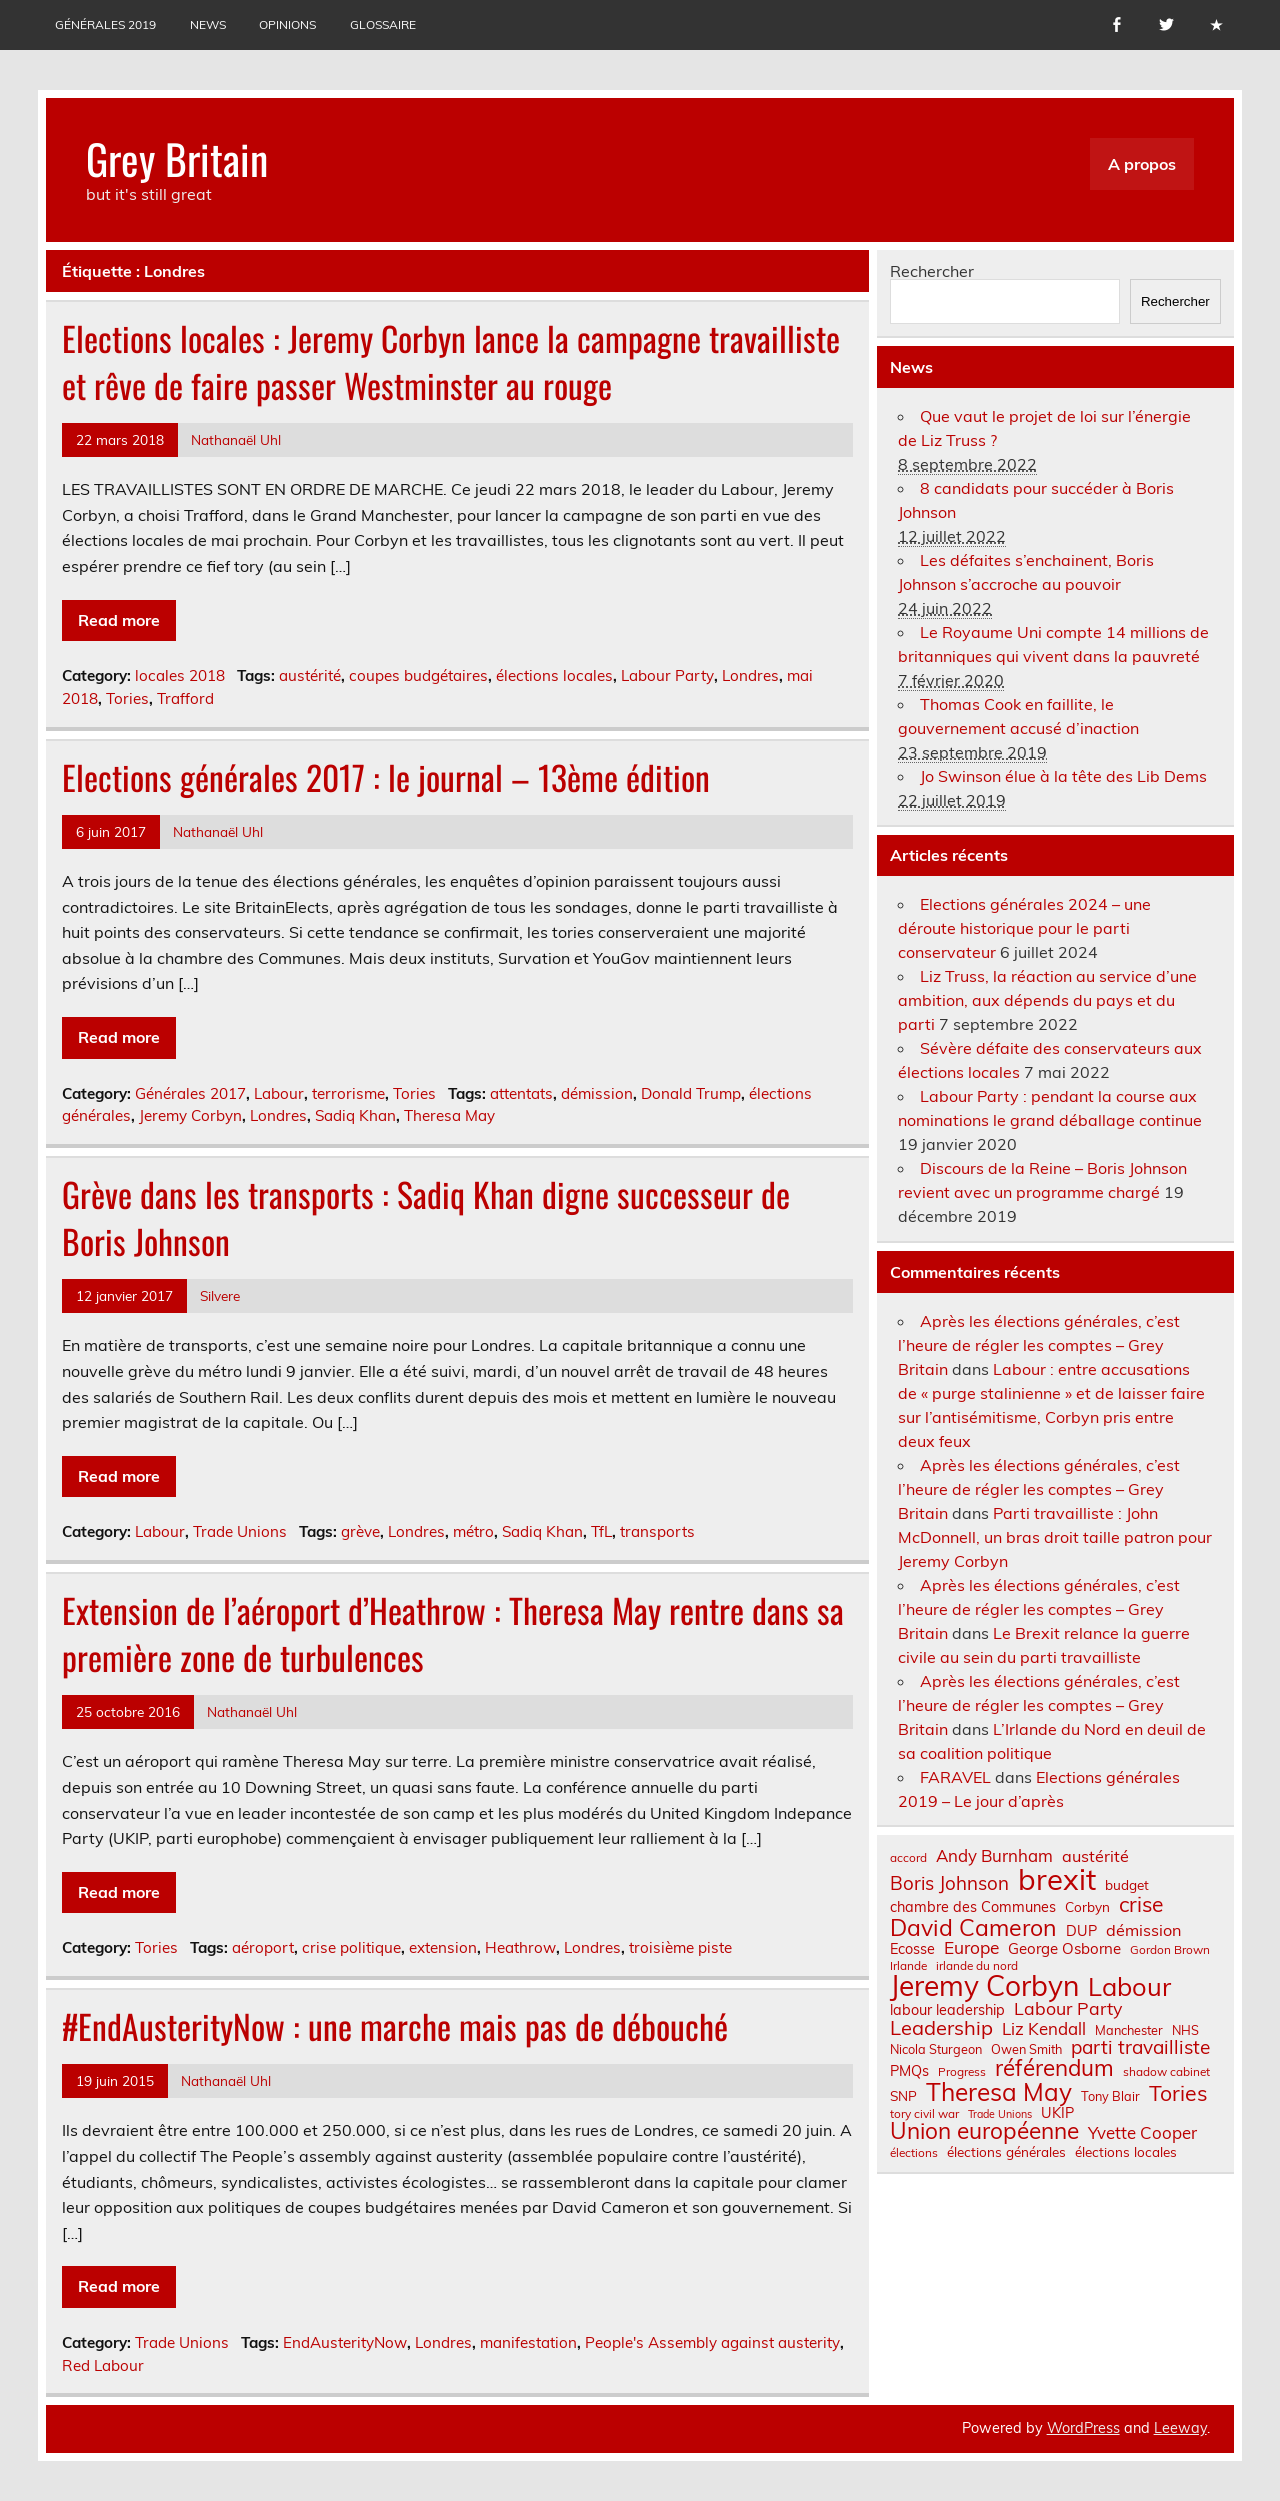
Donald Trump (691, 1093)
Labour (279, 1093)
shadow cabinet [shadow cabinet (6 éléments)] (1166, 2072)
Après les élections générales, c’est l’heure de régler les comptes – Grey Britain (1039, 1345)
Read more (119, 620)
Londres (750, 675)
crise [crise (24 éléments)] (1141, 1904)
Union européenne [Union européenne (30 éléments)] (984, 2131)
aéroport (263, 1947)
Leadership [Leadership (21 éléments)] (941, 2028)
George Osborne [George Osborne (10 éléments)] (1064, 1948)
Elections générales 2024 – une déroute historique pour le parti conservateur (1024, 928)
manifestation (528, 2342)
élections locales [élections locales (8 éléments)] (1126, 2152)
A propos (1142, 164)
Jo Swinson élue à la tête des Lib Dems (1063, 776)
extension (443, 1947)
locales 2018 (180, 675)
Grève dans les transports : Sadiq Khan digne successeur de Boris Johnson (426, 1217)
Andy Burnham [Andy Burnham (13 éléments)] (994, 1856)
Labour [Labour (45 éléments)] (1129, 1986)
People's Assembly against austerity (712, 2342)
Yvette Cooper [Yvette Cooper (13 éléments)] (1142, 2133)
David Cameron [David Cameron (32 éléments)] (973, 1927)
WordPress (1083, 2428)
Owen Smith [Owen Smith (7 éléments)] (1026, 2049)
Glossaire (383, 24)
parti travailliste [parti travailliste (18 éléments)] (1140, 2047)
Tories (127, 698)
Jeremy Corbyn (190, 1115)
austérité (310, 675)
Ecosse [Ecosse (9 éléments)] (912, 1949)
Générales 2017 (190, 1093)
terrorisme (348, 1093)
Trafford (185, 698)
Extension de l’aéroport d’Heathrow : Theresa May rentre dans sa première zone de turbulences (453, 1633)
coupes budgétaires (418, 675)
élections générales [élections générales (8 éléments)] (1006, 2152)
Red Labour (103, 2365)
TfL (601, 1531)
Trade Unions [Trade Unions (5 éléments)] (1000, 2114)
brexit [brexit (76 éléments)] (1057, 1879)
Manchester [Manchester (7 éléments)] (1129, 2030)
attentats (521, 1093)
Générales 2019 (105, 24)
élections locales (554, 675)
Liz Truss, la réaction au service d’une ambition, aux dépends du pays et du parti (1047, 1000)
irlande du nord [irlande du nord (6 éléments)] (977, 1966)
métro (473, 1531)
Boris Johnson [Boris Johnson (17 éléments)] (949, 1883)
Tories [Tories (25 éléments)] (1178, 2093)
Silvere (220, 1295)
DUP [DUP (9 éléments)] (1081, 1931)
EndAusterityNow (345, 2342)
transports (657, 1531)
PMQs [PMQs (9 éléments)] (909, 2071)
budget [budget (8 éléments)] (1127, 1885)
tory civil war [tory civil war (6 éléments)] (924, 2114)
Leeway (1180, 2428)
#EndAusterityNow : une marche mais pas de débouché (395, 2026)
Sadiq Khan (355, 1115)
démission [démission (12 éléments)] (1143, 1930)
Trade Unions (240, 1531)
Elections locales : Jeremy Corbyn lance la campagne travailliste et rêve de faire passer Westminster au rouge (451, 361)
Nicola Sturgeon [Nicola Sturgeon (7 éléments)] (936, 2049)
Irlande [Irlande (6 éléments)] (908, 1966)
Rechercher (932, 271)
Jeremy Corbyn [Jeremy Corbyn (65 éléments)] (984, 1986)
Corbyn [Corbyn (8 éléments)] (1087, 1907)
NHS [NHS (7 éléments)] (1185, 2030)
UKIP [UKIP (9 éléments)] (1057, 2113)
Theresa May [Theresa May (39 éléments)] (999, 2092)
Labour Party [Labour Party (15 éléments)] (1068, 2009)
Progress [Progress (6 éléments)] (962, 2072)
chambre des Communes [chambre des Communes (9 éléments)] (973, 1907)
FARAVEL (955, 1777)
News (208, 24)
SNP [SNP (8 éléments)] (903, 2096)
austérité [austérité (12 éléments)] (1095, 1856)
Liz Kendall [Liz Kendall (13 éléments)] (1044, 2029)
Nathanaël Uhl (236, 439)
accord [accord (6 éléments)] (908, 1858)
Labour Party (667, 675)
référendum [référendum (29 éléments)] (1054, 2068)
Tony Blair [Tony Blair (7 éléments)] (1110, 2096)
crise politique (351, 1947)
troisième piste (680, 1947)
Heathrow (520, 1947)
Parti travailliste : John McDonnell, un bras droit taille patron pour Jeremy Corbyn (1055, 1537)
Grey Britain (177, 158)
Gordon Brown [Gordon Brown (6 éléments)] (1170, 1950)
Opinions (287, 24)
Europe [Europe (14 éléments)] (971, 1947)
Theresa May (449, 1115)
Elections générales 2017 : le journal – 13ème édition (386, 777)
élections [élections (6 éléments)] (914, 2153)
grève (360, 1531)
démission (597, 1093)
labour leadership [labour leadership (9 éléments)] (947, 2010)
